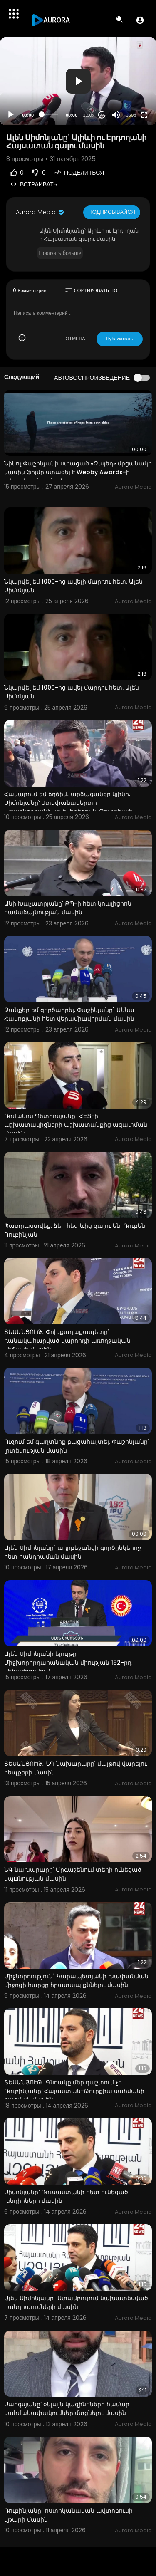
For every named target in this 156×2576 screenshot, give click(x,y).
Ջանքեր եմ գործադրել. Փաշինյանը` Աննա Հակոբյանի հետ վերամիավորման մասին (69, 1014)
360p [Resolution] (131, 115)
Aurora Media (40, 212)
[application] (78, 81)
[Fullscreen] (144, 115)
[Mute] (116, 115)
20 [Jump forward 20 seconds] (102, 114)
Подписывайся (111, 212)
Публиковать (119, 338)
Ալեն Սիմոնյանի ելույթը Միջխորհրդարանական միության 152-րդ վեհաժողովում (67, 1662)
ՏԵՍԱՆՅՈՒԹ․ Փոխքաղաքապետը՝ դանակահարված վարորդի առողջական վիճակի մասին (67, 1341)
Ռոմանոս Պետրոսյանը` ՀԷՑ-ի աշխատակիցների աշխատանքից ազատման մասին (75, 1125)
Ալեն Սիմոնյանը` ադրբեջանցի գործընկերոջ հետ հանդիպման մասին (72, 1552)
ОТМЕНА (75, 338)
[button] (140, 20)
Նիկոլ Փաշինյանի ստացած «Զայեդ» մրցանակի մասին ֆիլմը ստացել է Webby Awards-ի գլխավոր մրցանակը (78, 472)
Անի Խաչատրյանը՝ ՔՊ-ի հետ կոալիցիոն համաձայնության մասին (67, 907)
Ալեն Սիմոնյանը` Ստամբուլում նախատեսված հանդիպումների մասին (76, 2302)
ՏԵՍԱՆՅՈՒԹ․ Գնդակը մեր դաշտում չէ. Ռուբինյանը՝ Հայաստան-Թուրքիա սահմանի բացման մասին (74, 2091)
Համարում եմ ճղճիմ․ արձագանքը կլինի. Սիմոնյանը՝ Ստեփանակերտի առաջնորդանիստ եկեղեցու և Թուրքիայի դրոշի (68, 807)
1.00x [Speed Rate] (88, 115)
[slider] (50, 114)
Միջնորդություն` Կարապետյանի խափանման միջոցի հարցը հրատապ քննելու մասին (76, 1980)
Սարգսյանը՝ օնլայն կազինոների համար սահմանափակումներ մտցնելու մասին (66, 2408)
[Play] (11, 115)
